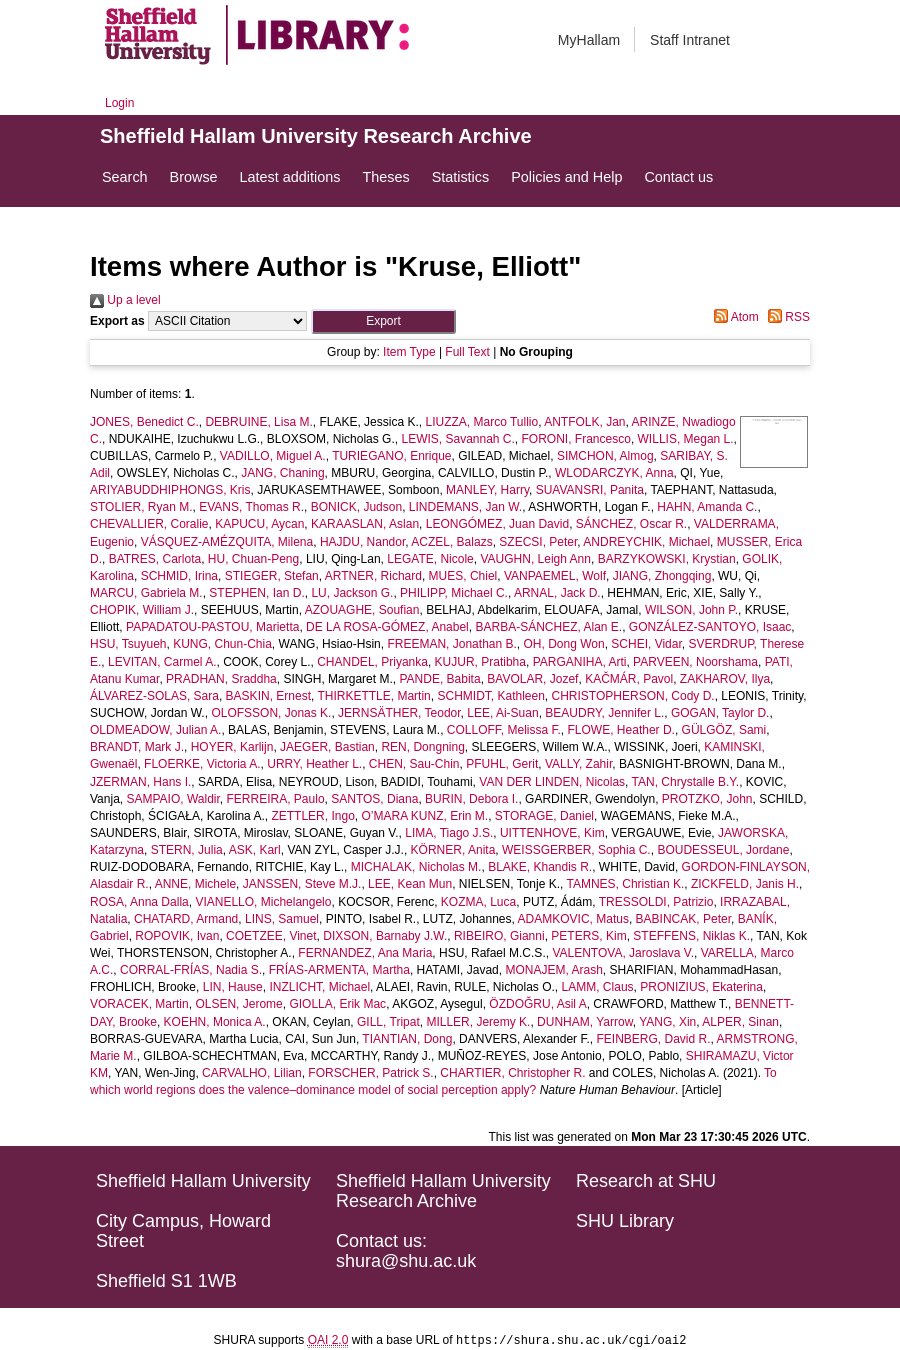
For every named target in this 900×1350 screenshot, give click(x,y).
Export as (117, 321)
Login (119, 103)
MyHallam (589, 40)
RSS (786, 317)
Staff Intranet (690, 40)
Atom (733, 317)
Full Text (467, 352)
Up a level (125, 300)
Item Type (409, 352)
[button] (383, 321)
